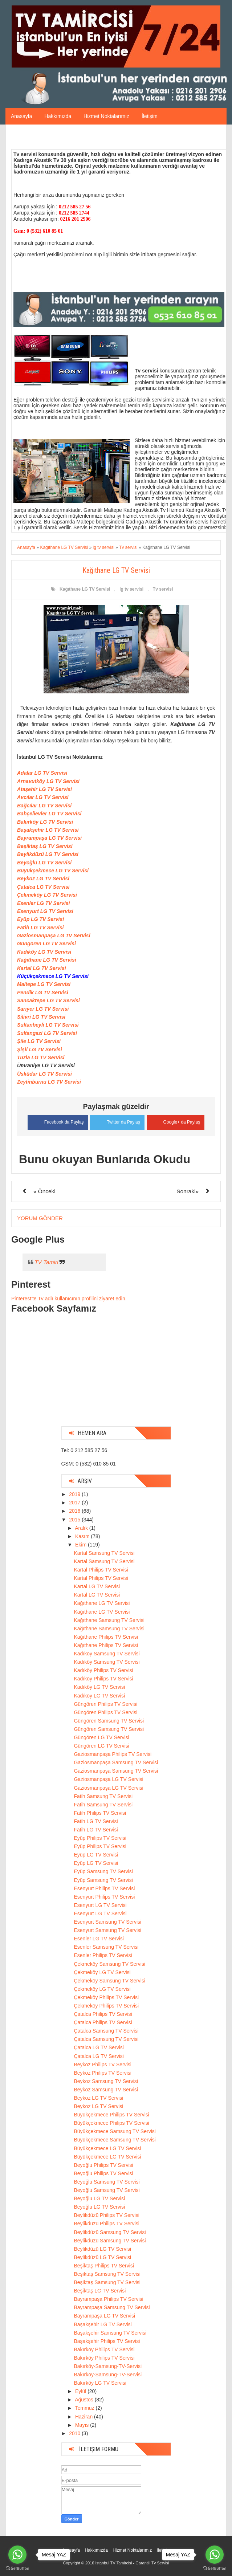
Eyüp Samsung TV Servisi (103, 1871)
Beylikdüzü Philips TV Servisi (106, 2215)
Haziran (84, 2416)
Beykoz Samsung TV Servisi (106, 2081)
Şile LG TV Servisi (39, 1041)
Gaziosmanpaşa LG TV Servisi (53, 935)
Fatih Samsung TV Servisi (103, 1796)
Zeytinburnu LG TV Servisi (49, 1082)
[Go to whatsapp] (214, 2555)
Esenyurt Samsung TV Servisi (107, 1921)
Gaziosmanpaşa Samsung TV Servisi (116, 1762)
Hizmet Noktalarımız (106, 116)
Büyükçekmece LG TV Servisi (53, 870)
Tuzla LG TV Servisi (40, 1057)
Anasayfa (21, 116)
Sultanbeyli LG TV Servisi (48, 1025)
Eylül (81, 2391)
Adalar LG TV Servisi (42, 773)
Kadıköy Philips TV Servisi (103, 1670)
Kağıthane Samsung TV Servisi (109, 1620)
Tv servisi (163, 589)
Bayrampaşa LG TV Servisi (49, 838)
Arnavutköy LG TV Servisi (48, 781)
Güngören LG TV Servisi (46, 943)
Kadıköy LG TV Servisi (44, 952)
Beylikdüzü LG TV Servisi (47, 854)
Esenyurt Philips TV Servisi (104, 1888)
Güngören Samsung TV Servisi (109, 1720)
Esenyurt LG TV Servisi (45, 911)
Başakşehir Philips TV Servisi (107, 2341)
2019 (75, 1494)
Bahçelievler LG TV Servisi (49, 813)
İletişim (150, 116)
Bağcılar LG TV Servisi (44, 805)
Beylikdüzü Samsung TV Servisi (110, 2232)
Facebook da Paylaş (56, 1121)
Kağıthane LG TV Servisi (85, 589)
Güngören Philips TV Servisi (105, 1704)
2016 (75, 1511)
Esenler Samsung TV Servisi (106, 1947)
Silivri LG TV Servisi (41, 1017)
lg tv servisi (131, 589)
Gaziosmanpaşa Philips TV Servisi (112, 1754)
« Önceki (44, 1191)
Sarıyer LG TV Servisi (43, 1009)
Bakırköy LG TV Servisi (45, 822)
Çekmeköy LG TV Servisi (47, 895)
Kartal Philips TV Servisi (101, 1569)
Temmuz (85, 2408)
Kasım (83, 1536)
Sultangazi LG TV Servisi (47, 1033)
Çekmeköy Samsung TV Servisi (109, 1963)
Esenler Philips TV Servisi (103, 1955)
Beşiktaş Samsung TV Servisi (107, 2274)
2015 (75, 1519)
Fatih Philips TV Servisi (100, 1812)
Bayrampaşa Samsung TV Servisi (112, 2307)
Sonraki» (187, 1191)
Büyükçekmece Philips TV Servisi (111, 2114)
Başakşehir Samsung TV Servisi (110, 2332)
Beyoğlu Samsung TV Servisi (106, 2181)
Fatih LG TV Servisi (40, 927)
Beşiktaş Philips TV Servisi (104, 2265)
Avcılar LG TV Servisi (43, 797)
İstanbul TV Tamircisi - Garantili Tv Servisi (132, 2563)
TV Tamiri (46, 1262)
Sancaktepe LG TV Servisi (48, 1000)
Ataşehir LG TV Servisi (44, 789)
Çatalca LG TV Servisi (43, 887)
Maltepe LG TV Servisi (43, 984)
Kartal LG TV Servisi (41, 968)
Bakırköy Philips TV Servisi (104, 2349)
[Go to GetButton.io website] (214, 2568)
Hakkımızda (57, 116)
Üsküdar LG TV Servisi (44, 1074)
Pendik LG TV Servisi (42, 992)
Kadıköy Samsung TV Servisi (106, 1653)
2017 (75, 1502)
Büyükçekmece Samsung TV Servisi (114, 2131)
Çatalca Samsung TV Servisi (106, 2030)
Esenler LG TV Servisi (43, 903)
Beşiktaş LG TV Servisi (45, 846)
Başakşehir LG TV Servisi (48, 830)
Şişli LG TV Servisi (39, 1049)
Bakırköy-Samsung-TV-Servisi (108, 2366)
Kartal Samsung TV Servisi (104, 1553)
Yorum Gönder (40, 1218)
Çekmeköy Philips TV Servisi (106, 1997)
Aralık (82, 1527)
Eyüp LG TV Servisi (40, 919)
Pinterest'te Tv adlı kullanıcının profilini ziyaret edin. (69, 1298)
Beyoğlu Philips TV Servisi (103, 2165)
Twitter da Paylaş (117, 1120)
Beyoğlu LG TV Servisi (44, 862)
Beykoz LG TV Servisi (43, 878)
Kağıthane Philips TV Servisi (106, 1636)
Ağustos (84, 2399)
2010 (75, 2433)
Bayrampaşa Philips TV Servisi (108, 2299)
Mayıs (82, 2425)
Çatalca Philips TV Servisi (103, 2014)
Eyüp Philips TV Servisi (100, 1838)
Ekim (81, 1544)
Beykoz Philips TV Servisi (102, 2064)
